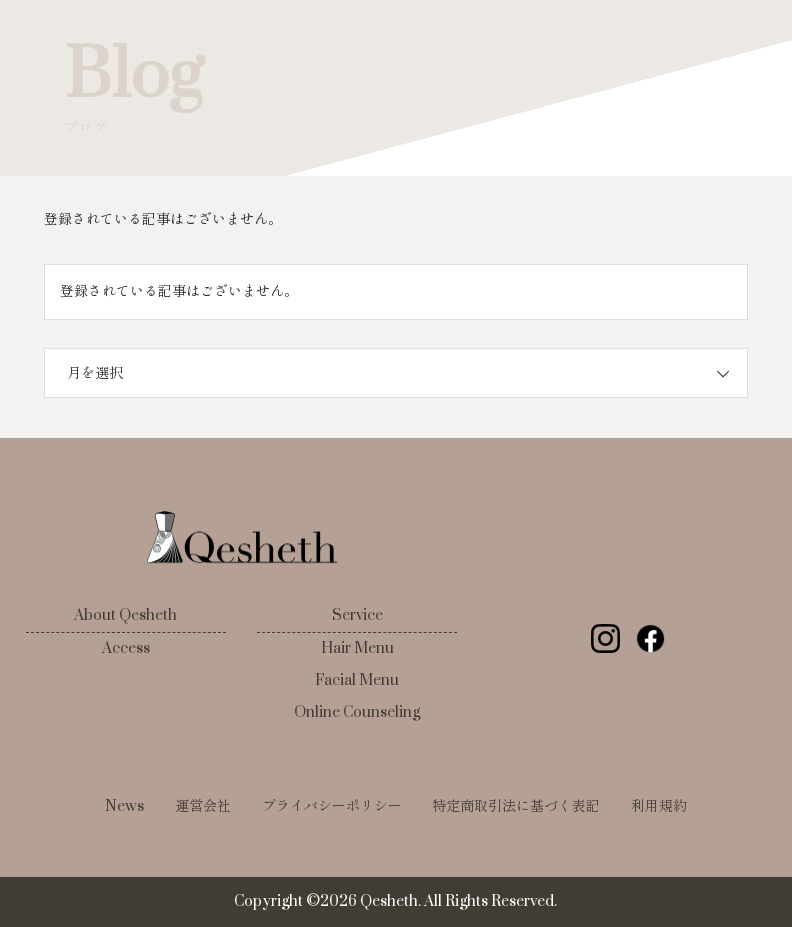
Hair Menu (357, 648)
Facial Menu (357, 680)
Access (126, 648)
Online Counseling (357, 712)
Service (357, 615)
